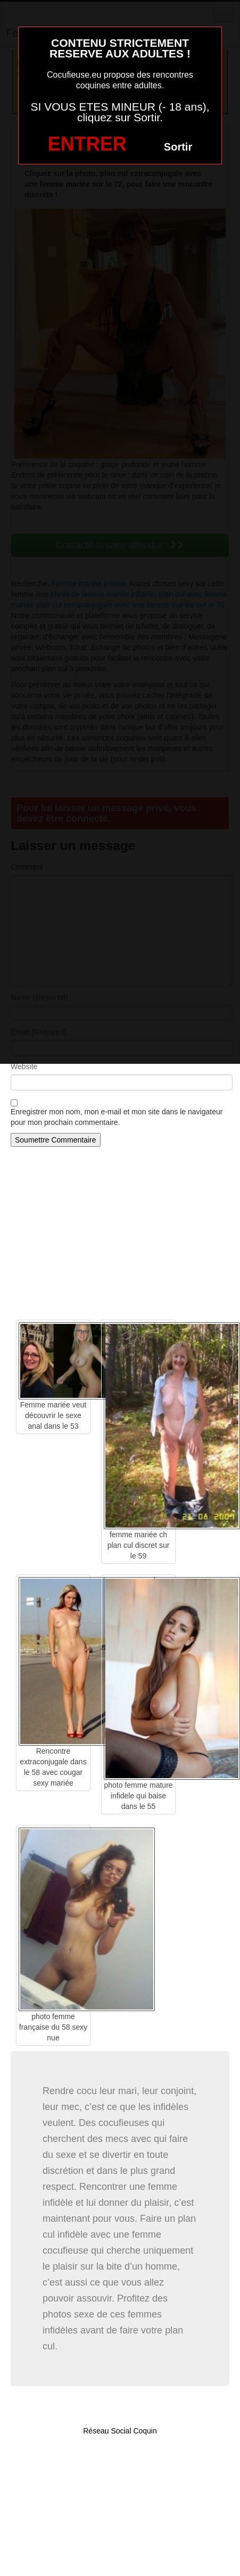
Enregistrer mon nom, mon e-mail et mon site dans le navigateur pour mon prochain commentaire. (116, 1117)
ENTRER (87, 144)
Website (24, 1066)
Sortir (178, 147)
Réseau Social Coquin (120, 2431)
